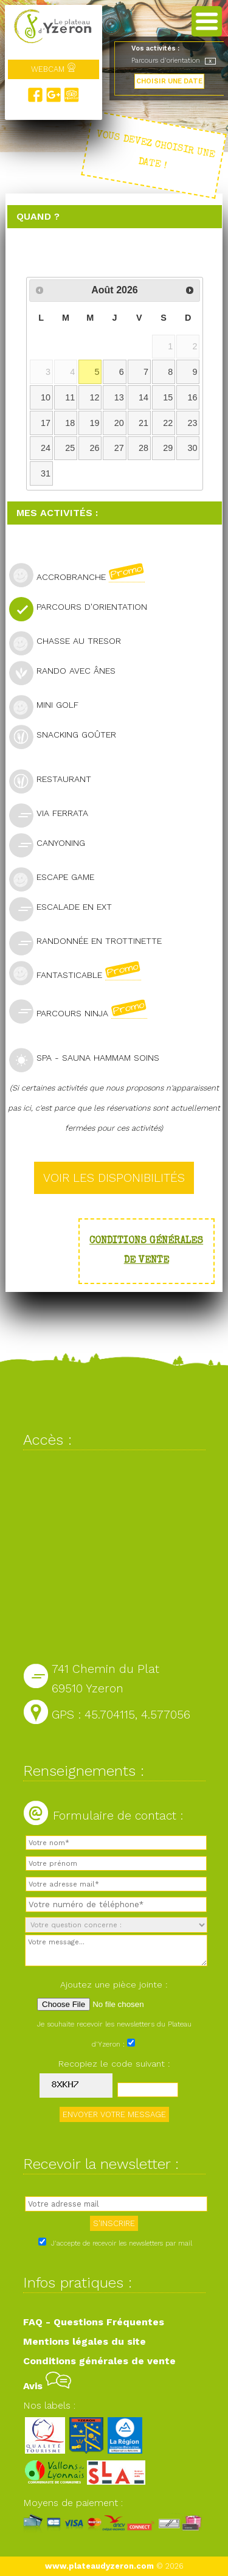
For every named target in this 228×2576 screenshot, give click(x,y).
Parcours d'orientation (83, 608)
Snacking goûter (67, 736)
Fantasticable (80, 973)
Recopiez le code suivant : (114, 2063)
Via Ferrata (53, 814)
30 (193, 448)
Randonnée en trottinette (90, 942)
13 (119, 397)
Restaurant (55, 780)
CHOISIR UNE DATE (169, 81)
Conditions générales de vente (99, 2361)
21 (143, 423)
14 (143, 397)
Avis (47, 2386)
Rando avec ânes (67, 672)
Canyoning (52, 844)
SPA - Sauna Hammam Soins (89, 1059)
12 (94, 397)
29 (168, 448)
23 (193, 423)
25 (70, 448)
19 (94, 423)
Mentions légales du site (84, 2341)
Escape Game (57, 878)
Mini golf (49, 706)
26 (94, 448)
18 (70, 423)
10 (45, 397)
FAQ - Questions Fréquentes (93, 2322)
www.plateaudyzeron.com (99, 2566)
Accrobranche (82, 575)
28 (143, 448)
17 (45, 423)
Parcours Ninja (83, 1011)
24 (45, 448)
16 (193, 397)
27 (119, 448)
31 (45, 473)
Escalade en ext (65, 908)
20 (119, 423)
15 (168, 397)
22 (168, 423)
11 (70, 397)
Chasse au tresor (70, 642)
